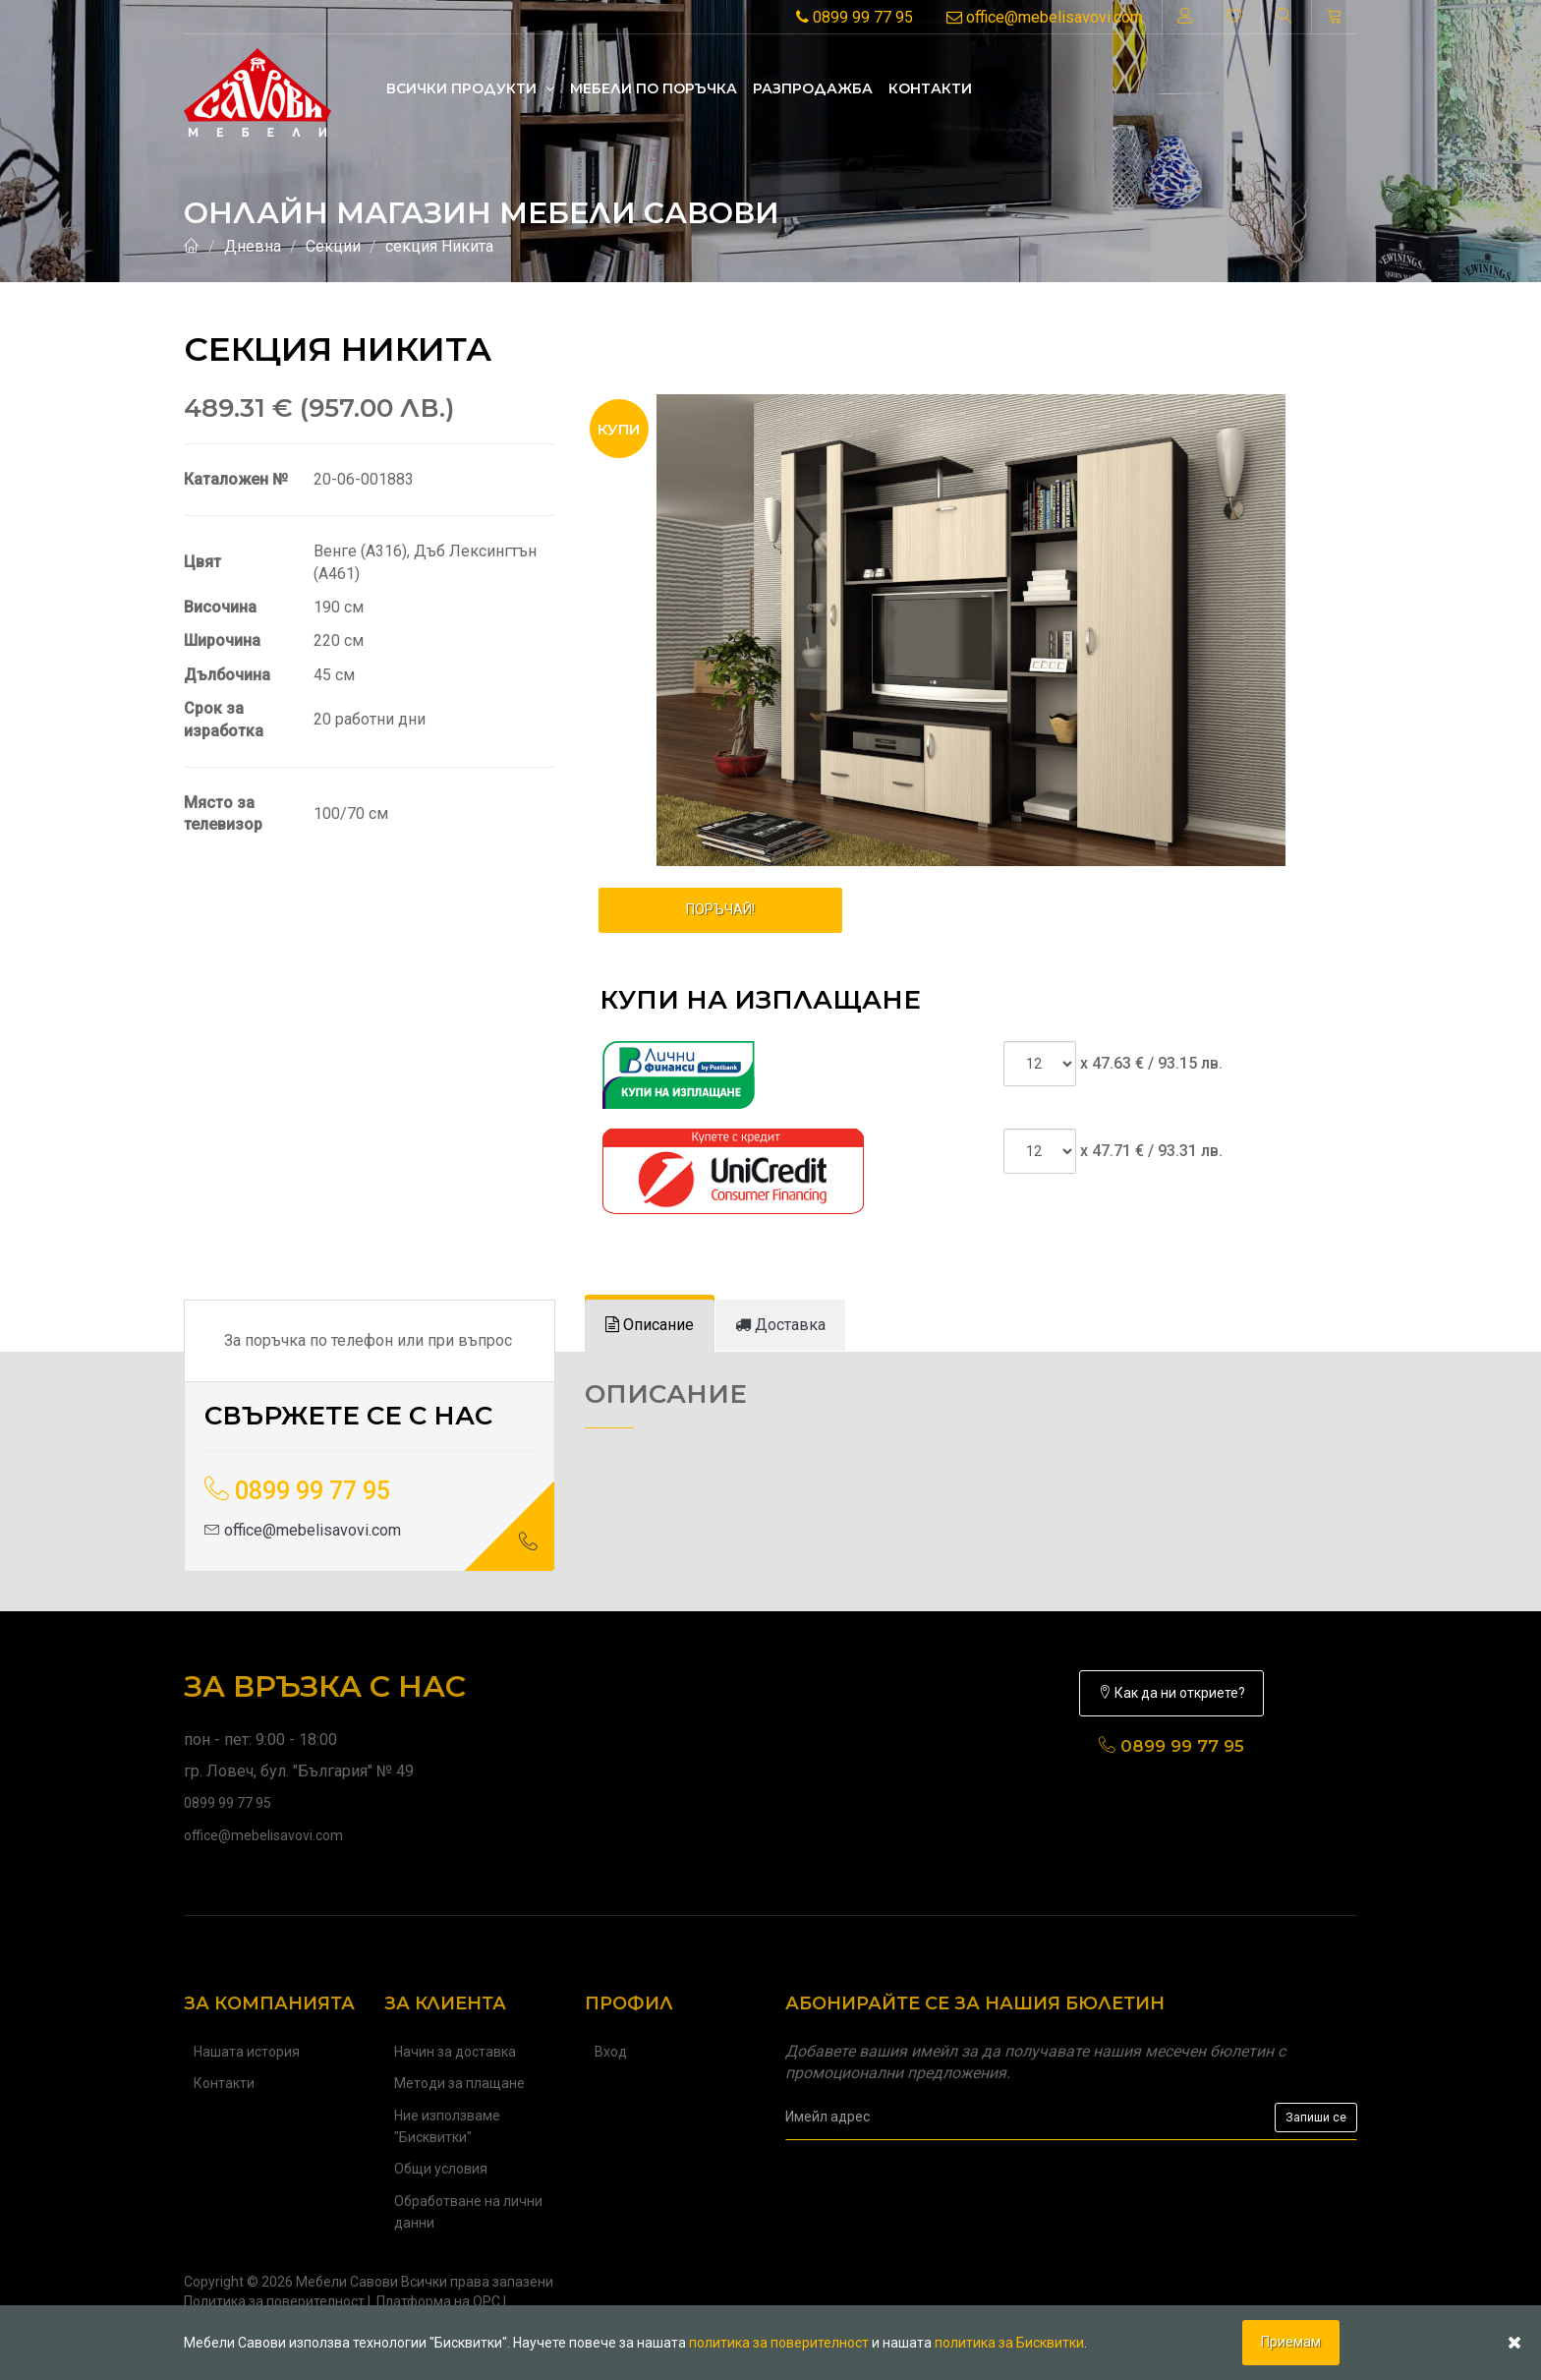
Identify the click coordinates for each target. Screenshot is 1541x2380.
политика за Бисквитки (1009, 2343)
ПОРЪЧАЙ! (720, 909)
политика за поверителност (779, 2343)
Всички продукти (470, 88)
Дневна (252, 246)
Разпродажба (813, 88)
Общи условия (440, 2169)
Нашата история (247, 2052)
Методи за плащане (459, 2083)
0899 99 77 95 (854, 17)
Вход (611, 2052)
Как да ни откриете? (1171, 1693)
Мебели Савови (347, 2282)
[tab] (649, 1326)
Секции (333, 246)
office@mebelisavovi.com (1044, 17)
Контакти (930, 88)
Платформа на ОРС (438, 2301)
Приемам (1291, 2342)
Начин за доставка (455, 2052)
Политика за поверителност (274, 2301)
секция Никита (439, 246)
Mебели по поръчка (653, 88)
